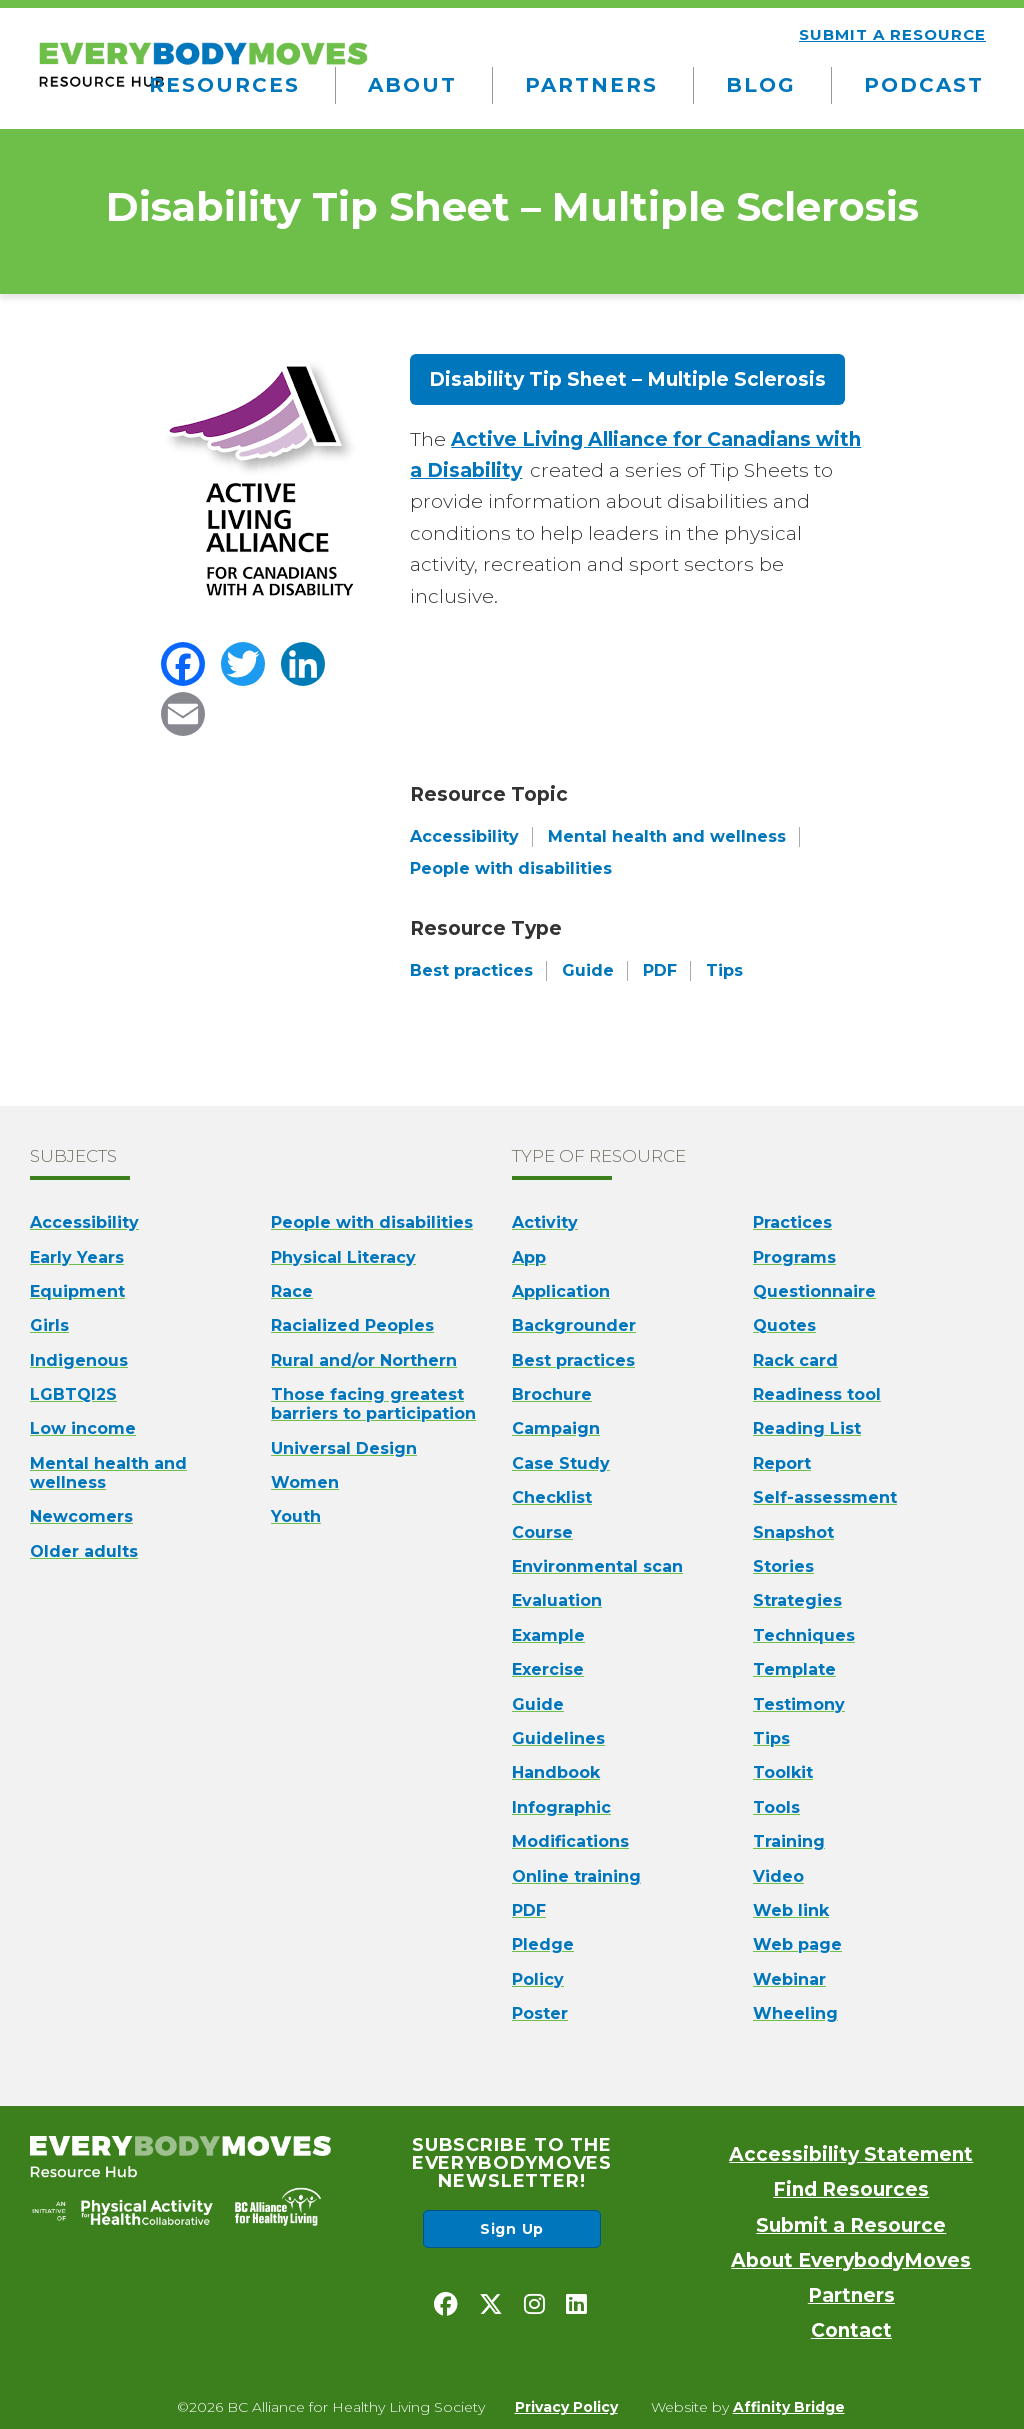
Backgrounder (574, 1325)
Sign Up (512, 2229)
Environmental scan (597, 1566)
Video (778, 1876)
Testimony (799, 1704)
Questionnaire (814, 1291)
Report (782, 1463)
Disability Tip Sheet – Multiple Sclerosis (627, 379)
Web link (791, 1910)
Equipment (77, 1291)
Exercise (548, 1669)
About (412, 85)
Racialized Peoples (352, 1325)
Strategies (797, 1600)
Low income (83, 1428)
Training (789, 1841)
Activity (545, 1222)
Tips (771, 1738)
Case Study (561, 1463)
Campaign (556, 1428)
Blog (761, 85)
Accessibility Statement (851, 2154)
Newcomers (81, 1516)
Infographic (561, 1807)
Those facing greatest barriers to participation (373, 1404)
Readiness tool (817, 1394)
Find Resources (851, 2189)
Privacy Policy (566, 2407)
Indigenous (79, 1360)
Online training (576, 1876)
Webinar (789, 1979)
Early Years (77, 1257)
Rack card (795, 1360)
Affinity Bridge (789, 2407)
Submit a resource (892, 34)
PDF (529, 1910)
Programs (794, 1257)
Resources (224, 85)
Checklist (552, 1497)
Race (292, 1291)
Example (548, 1635)
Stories (783, 1566)
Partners (591, 85)
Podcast (924, 85)
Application (561, 1291)
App (529, 1257)
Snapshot (793, 1532)
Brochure (552, 1394)
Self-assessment (825, 1497)
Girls (49, 1325)
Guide (538, 1704)
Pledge (543, 1944)
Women (305, 1482)
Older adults (84, 1551)
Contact (851, 2330)
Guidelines (558, 1738)
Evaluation (557, 1600)
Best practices (573, 1360)
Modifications (570, 1841)
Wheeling (795, 2013)
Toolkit (783, 1772)
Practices (792, 1222)
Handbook (556, 1772)
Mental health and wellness (108, 1473)
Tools (776, 1807)
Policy (538, 1979)
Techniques (804, 1635)
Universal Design (344, 1448)
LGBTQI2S (73, 1394)
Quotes (784, 1325)
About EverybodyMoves (851, 2260)
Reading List (807, 1428)
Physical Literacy (343, 1257)
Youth (296, 1516)
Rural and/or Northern (364, 1360)
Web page (797, 1944)
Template (794, 1669)
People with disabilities (372, 1222)
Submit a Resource (851, 2225)
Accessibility (84, 1222)
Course (542, 1532)
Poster (540, 2013)
